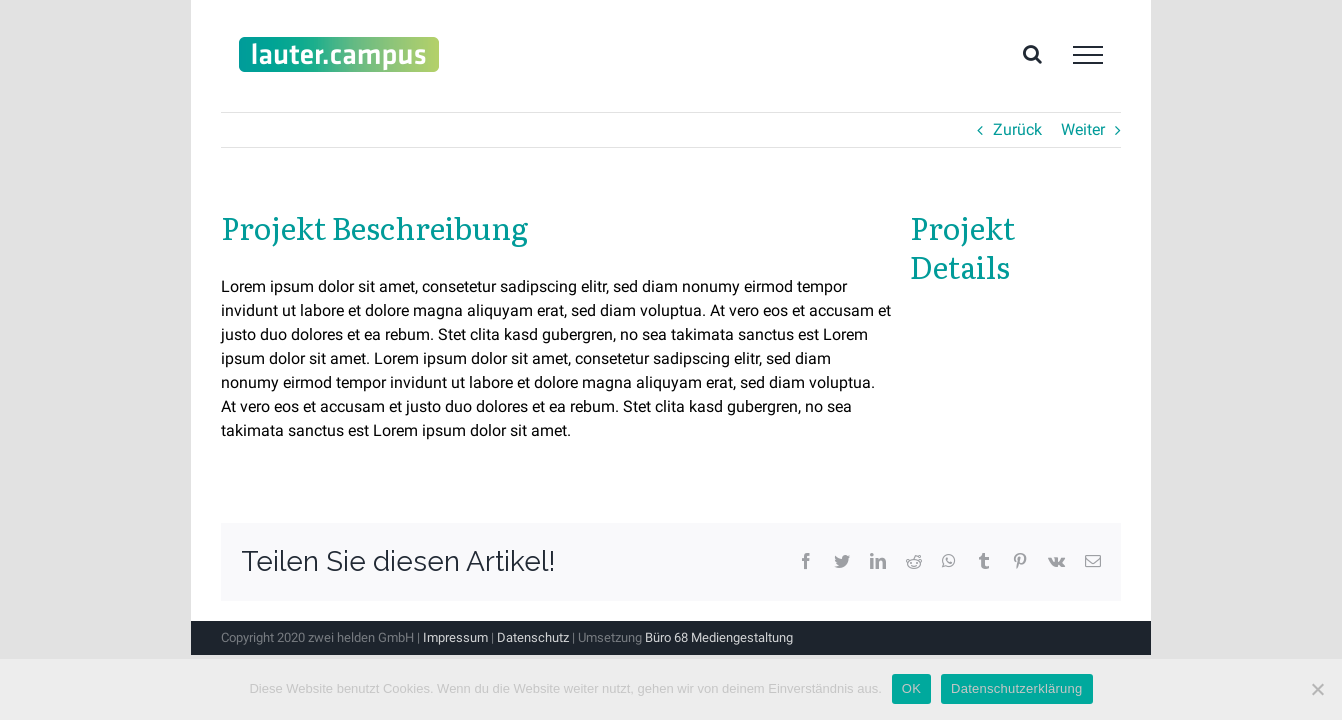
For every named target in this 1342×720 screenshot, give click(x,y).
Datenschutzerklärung (1016, 688)
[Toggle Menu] (1088, 55)
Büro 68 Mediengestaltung (719, 637)
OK (911, 688)
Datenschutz (533, 637)
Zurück (1017, 129)
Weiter (1083, 129)
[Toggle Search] (1032, 54)
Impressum (455, 637)
